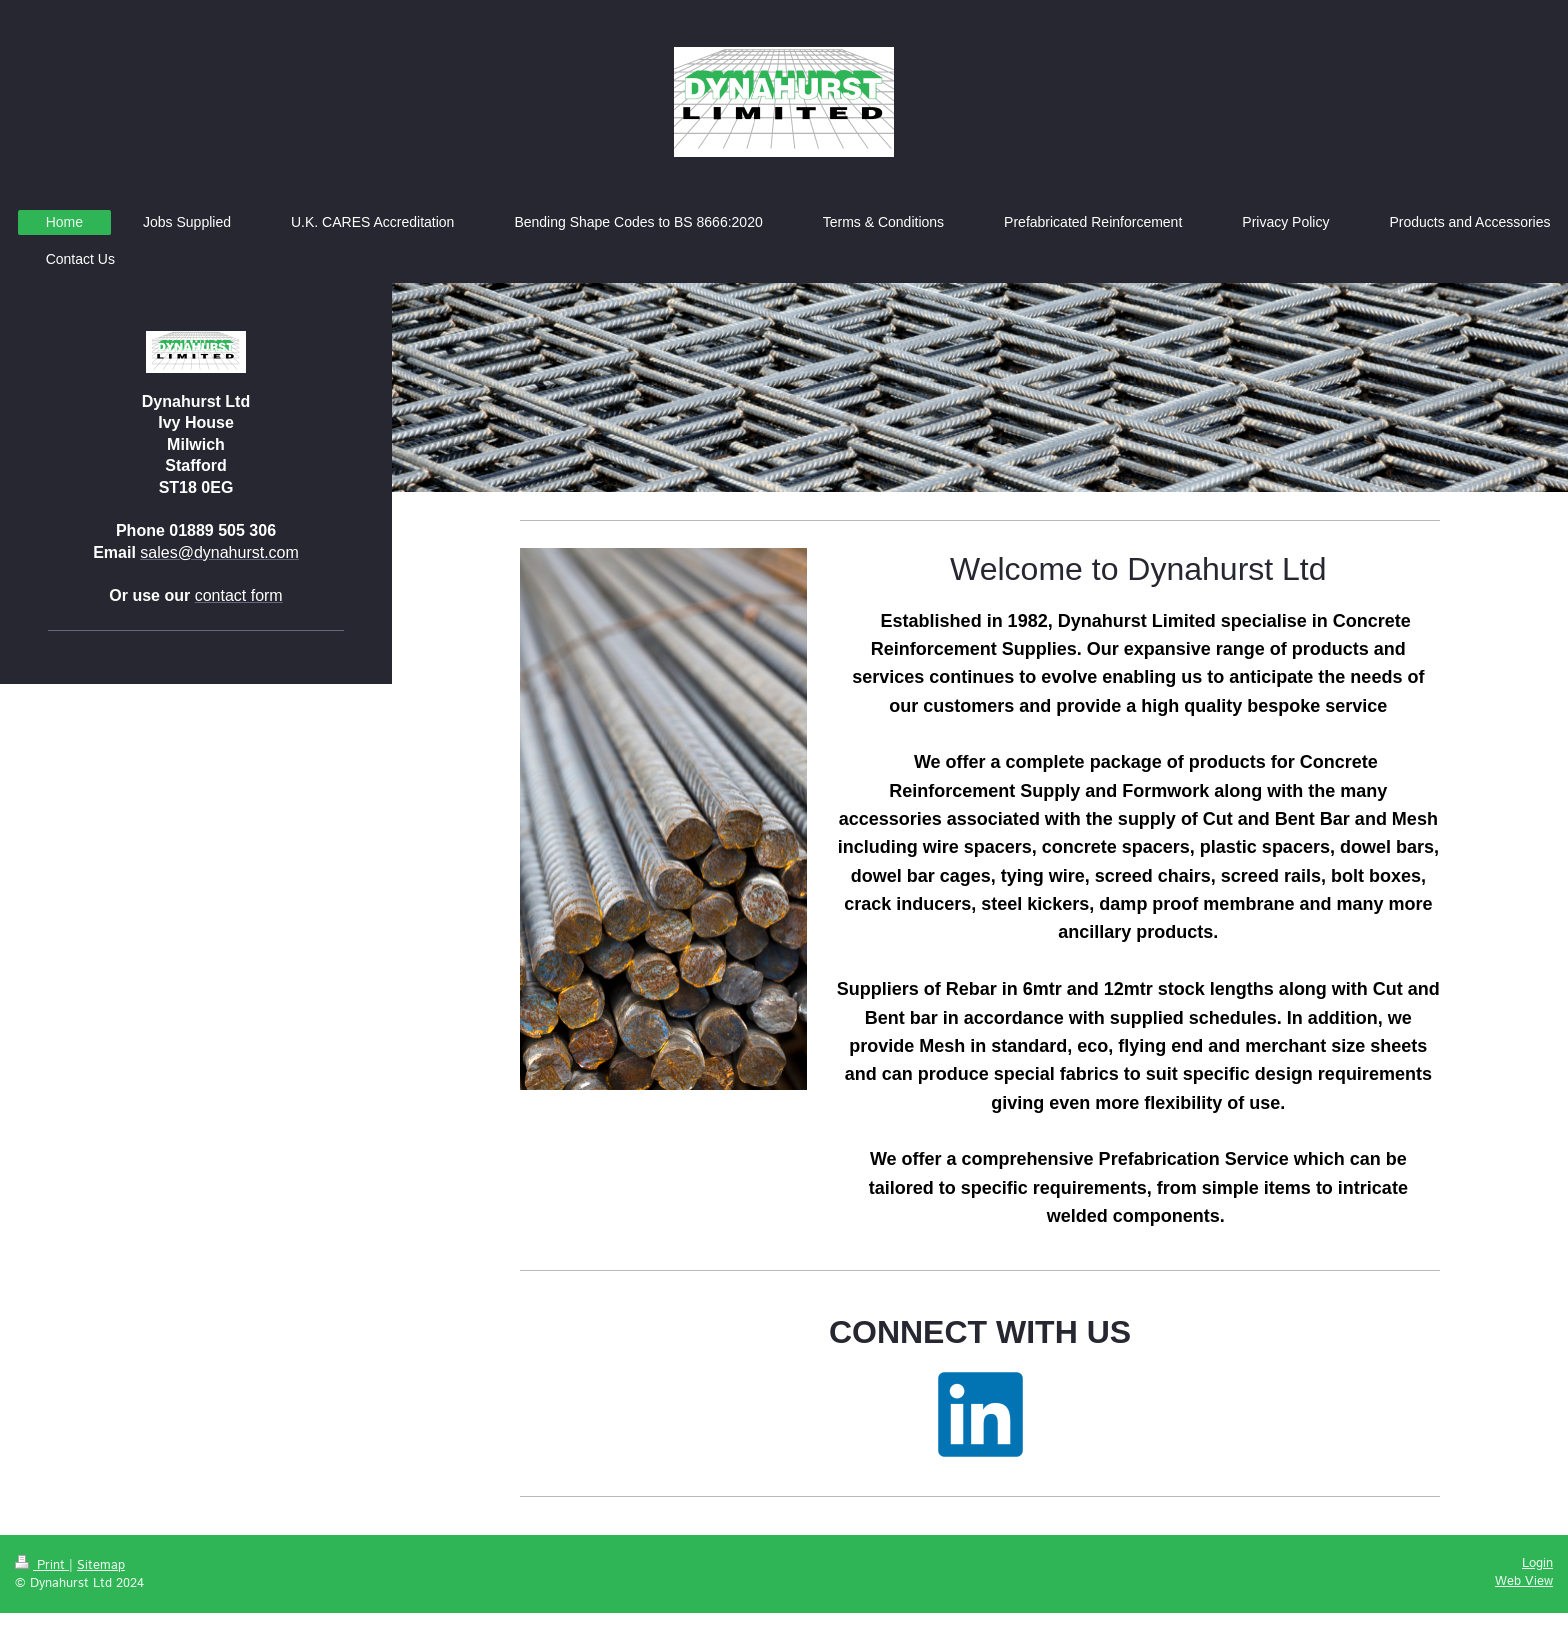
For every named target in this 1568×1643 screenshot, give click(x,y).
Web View (1524, 1581)
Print (42, 1565)
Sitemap (101, 1565)
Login (1537, 1563)
